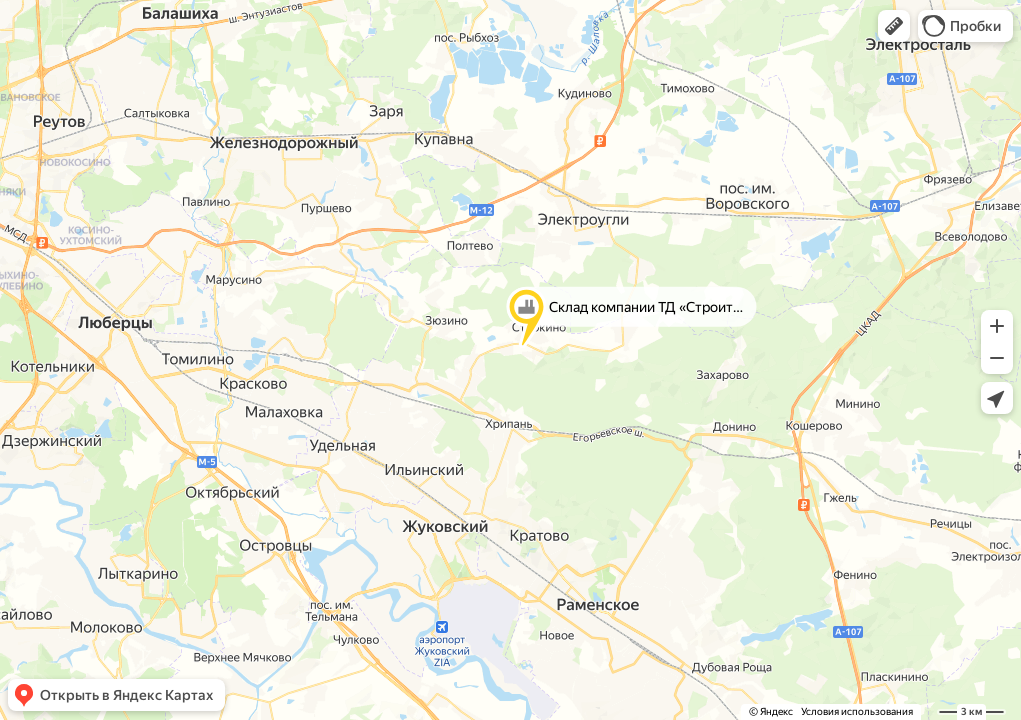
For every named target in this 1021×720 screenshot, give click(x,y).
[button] (894, 26)
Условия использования (857, 711)
